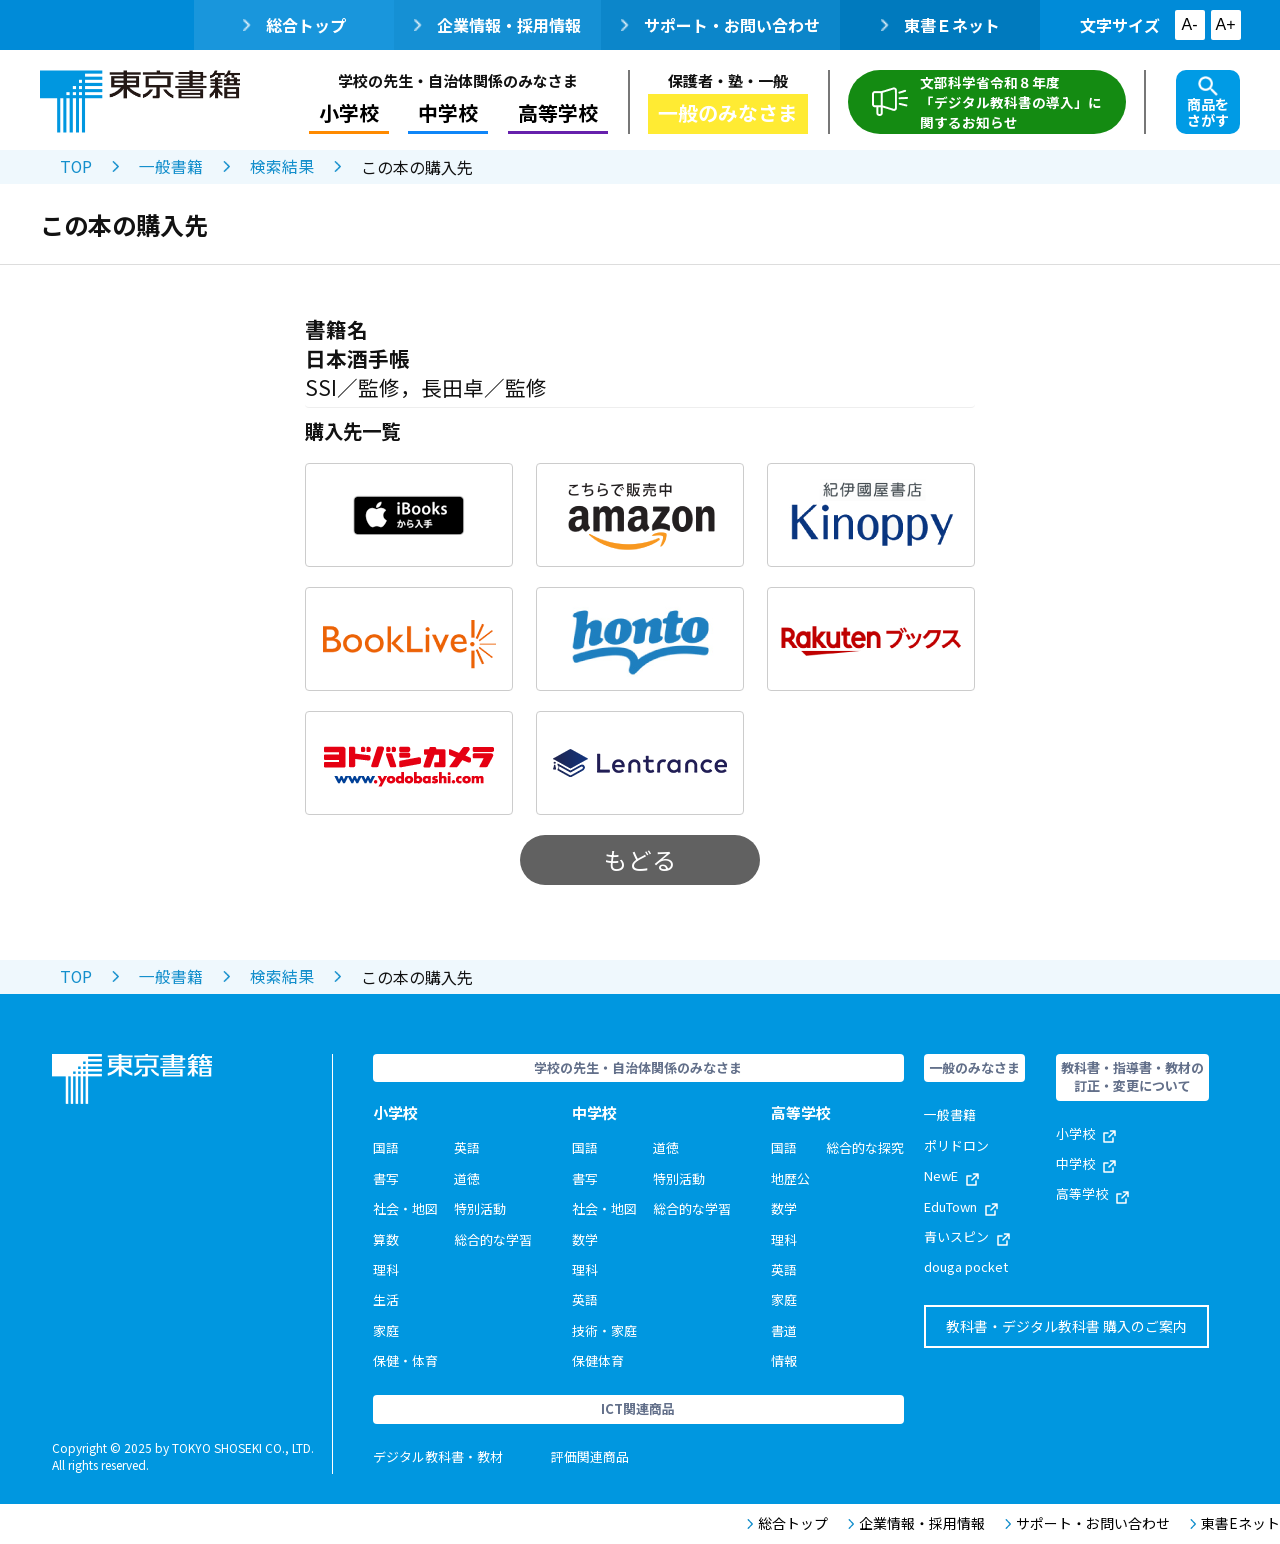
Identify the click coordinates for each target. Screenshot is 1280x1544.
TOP (76, 167)
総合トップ (294, 25)
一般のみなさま (728, 112)
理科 (386, 1269)
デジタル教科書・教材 (438, 1456)
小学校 (348, 112)
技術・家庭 (604, 1330)
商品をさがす (1208, 103)
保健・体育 (405, 1360)
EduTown (961, 1206)
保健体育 (598, 1360)
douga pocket (966, 1266)
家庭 (386, 1330)
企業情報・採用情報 (497, 25)
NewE (951, 1175)
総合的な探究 (865, 1147)
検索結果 (283, 167)
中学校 (448, 112)
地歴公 (790, 1178)
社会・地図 (405, 1208)
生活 (386, 1299)
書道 (784, 1330)
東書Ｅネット (940, 25)
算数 (386, 1239)
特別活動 (480, 1208)
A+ (1225, 24)
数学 (585, 1239)
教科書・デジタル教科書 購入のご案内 (1066, 1326)
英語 (467, 1147)
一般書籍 (172, 167)
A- (1190, 24)
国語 (386, 1147)
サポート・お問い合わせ (720, 25)
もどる (640, 859)
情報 (784, 1360)
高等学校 (558, 112)
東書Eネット (1235, 1523)
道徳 (467, 1178)
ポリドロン (956, 1145)
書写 (386, 1178)
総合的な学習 (493, 1239)
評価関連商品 (590, 1456)
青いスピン (967, 1236)
